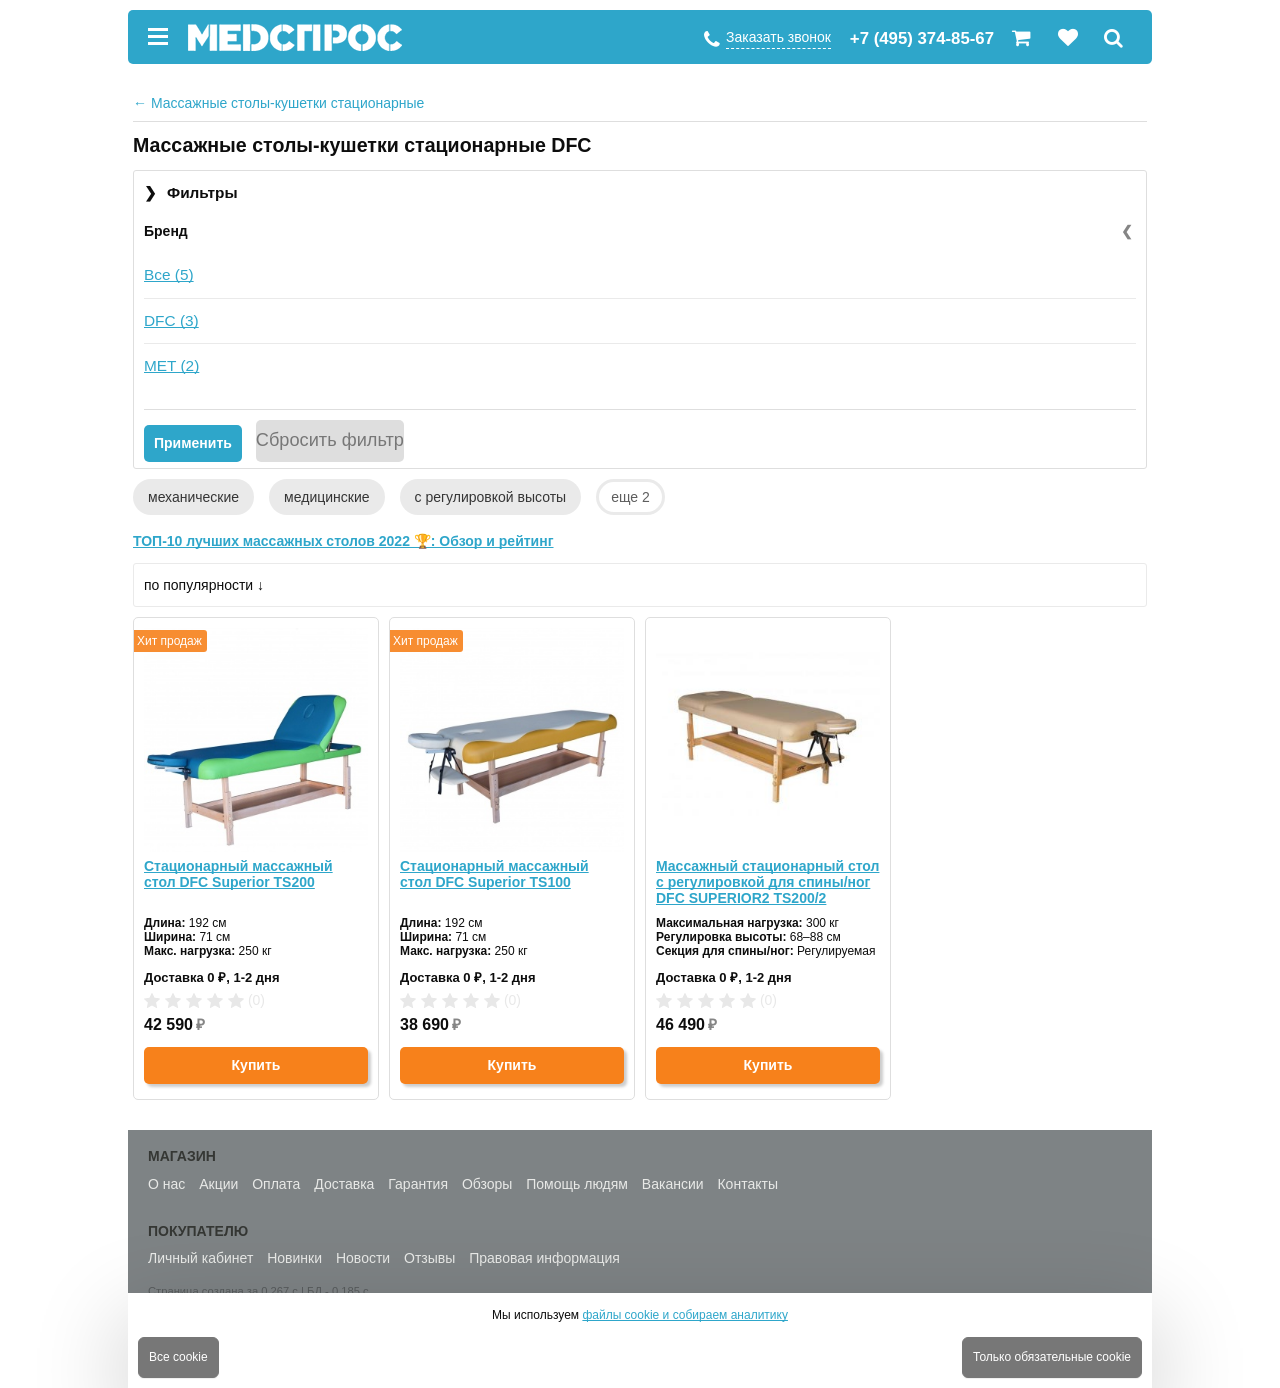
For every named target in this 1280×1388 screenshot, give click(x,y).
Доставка (344, 1184)
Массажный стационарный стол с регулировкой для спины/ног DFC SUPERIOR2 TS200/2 (767, 882)
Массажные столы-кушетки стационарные (278, 103)
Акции (218, 1184)
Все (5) (169, 274)
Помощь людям (577, 1184)
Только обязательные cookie (1052, 1357)
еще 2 (630, 497)
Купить (256, 1065)
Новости (363, 1258)
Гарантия (418, 1184)
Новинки (294, 1258)
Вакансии (673, 1184)
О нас (166, 1184)
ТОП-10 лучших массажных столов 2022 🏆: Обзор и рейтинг (343, 541)
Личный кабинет (200, 1258)
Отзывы (429, 1258)
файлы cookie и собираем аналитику (685, 1315)
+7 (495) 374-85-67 (922, 38)
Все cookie (178, 1357)
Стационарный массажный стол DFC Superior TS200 (238, 874)
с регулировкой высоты (491, 497)
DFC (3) (171, 320)
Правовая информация (544, 1258)
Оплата (276, 1184)
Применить (193, 443)
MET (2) (171, 365)
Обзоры (487, 1184)
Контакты (747, 1184)
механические (193, 497)
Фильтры (191, 193)
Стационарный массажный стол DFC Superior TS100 (494, 874)
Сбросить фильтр (330, 440)
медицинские (326, 497)
